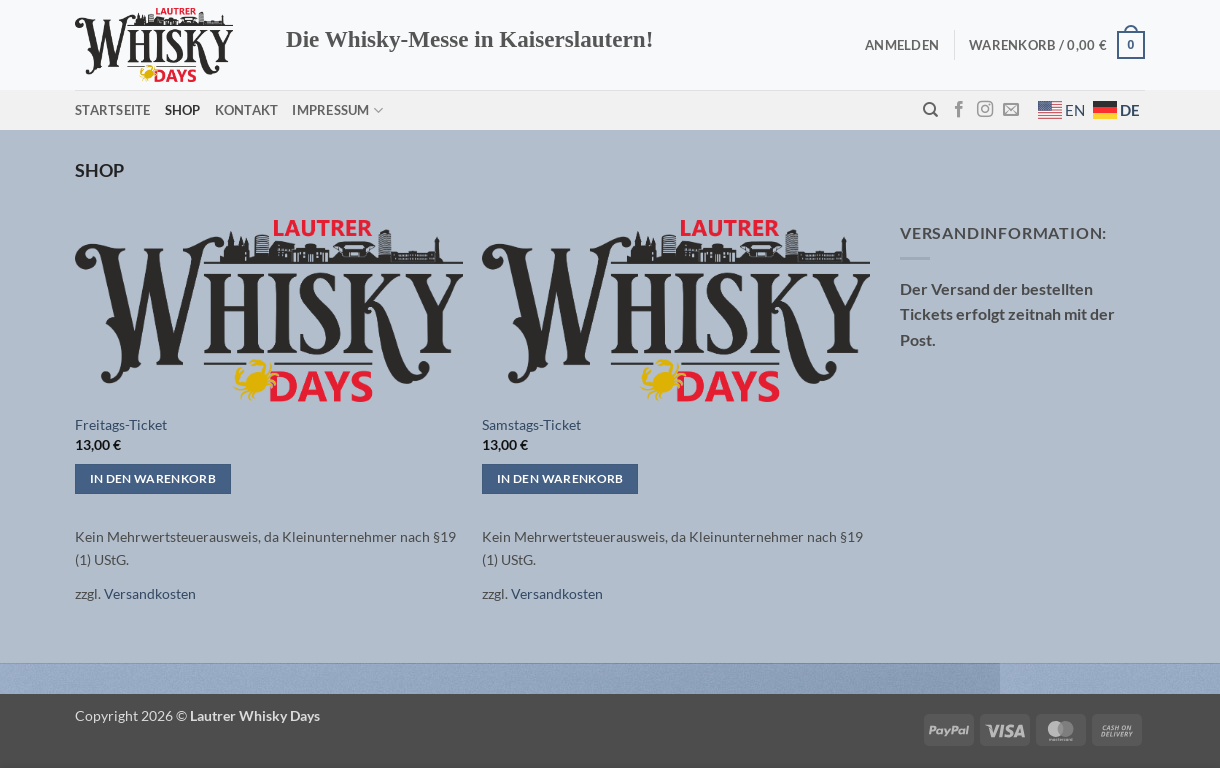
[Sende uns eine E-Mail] (1011, 110)
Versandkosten (150, 593)
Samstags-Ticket (531, 424)
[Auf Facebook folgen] (959, 110)
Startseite (113, 110)
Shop (183, 110)
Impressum (337, 110)
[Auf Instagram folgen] (985, 110)
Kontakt (247, 110)
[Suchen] (930, 110)
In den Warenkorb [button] (153, 478)
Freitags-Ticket (121, 424)
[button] (902, 45)
